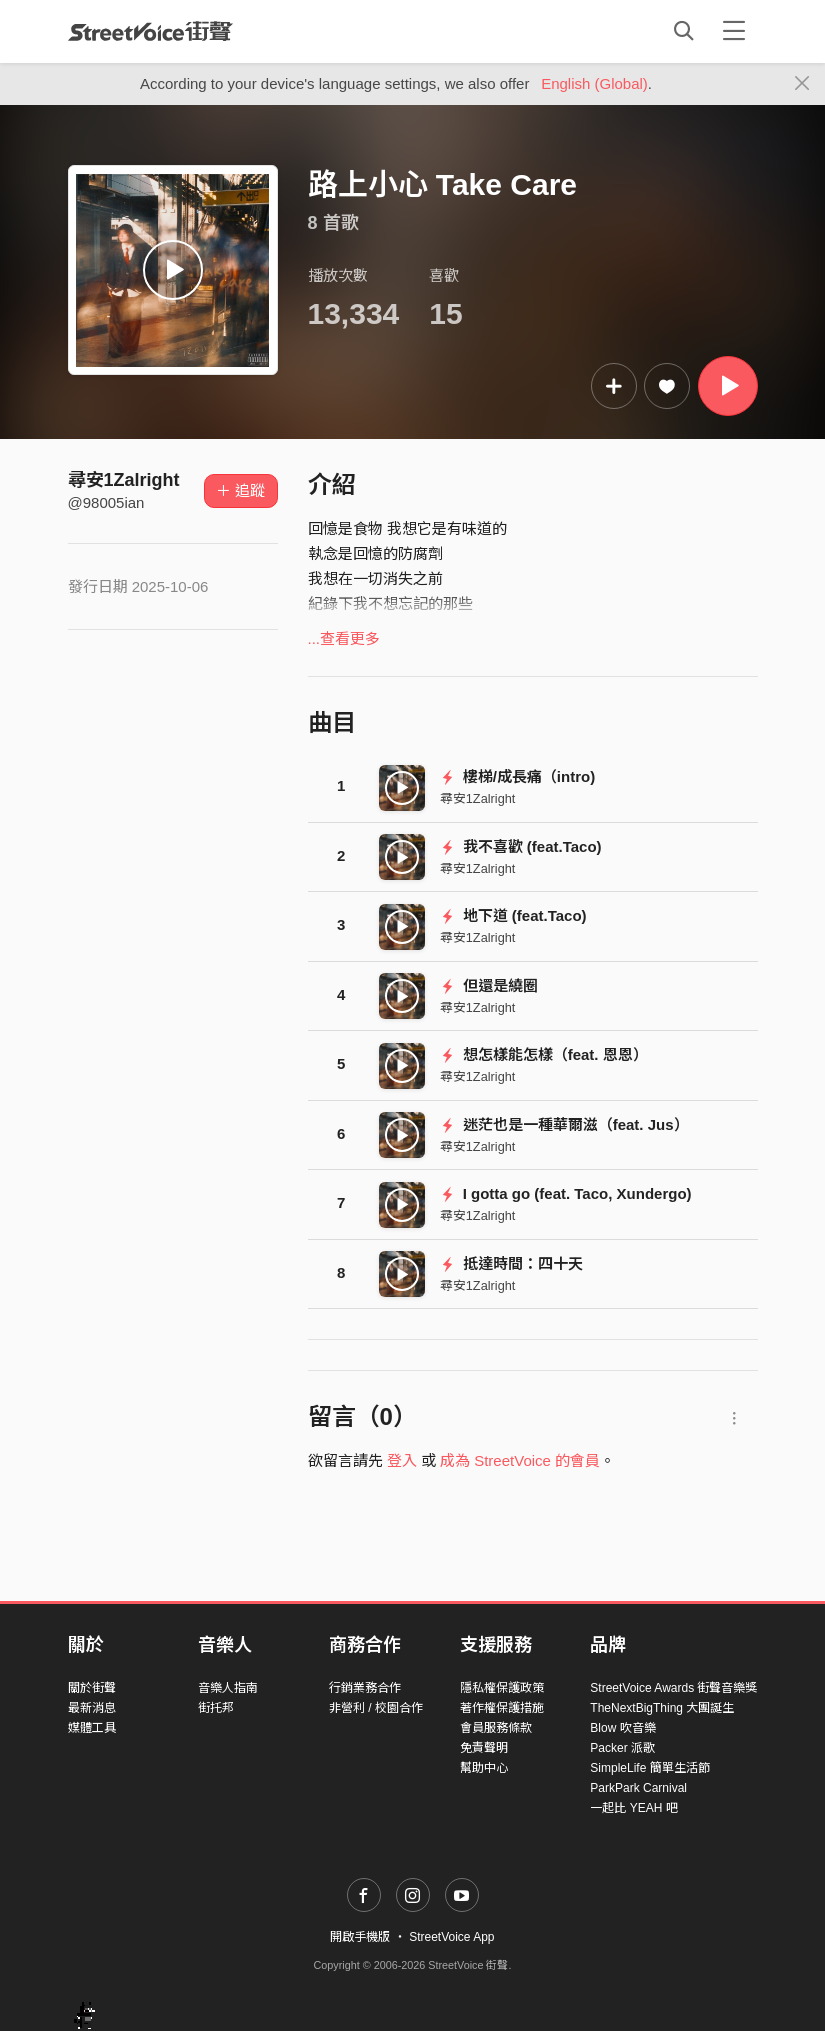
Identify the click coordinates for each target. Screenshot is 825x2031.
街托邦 (216, 1708)
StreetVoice (150, 31)
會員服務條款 (496, 1728)
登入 (402, 1460)
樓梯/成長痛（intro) (517, 776)
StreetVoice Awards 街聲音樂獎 (673, 1688)
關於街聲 (92, 1688)
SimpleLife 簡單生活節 (649, 1768)
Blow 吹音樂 (622, 1728)
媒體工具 (92, 1728)
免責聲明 (484, 1748)
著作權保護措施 (502, 1708)
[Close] (802, 84)
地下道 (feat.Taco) (513, 915)
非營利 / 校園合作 (376, 1708)
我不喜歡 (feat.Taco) (521, 846)
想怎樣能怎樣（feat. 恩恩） (544, 1054)
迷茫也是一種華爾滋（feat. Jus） (564, 1124)
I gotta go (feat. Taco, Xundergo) (566, 1193)
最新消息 (92, 1708)
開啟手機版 (360, 1937)
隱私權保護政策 (502, 1688)
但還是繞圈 (489, 985)
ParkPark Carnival (638, 1788)
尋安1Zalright (124, 480)
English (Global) (594, 83)
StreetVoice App (451, 1937)
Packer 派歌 (622, 1748)
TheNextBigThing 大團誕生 (662, 1708)
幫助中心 (484, 1768)
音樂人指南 (228, 1688)
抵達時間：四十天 (511, 1263)
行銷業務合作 (365, 1688)
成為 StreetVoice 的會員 (520, 1460)
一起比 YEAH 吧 (633, 1808)
